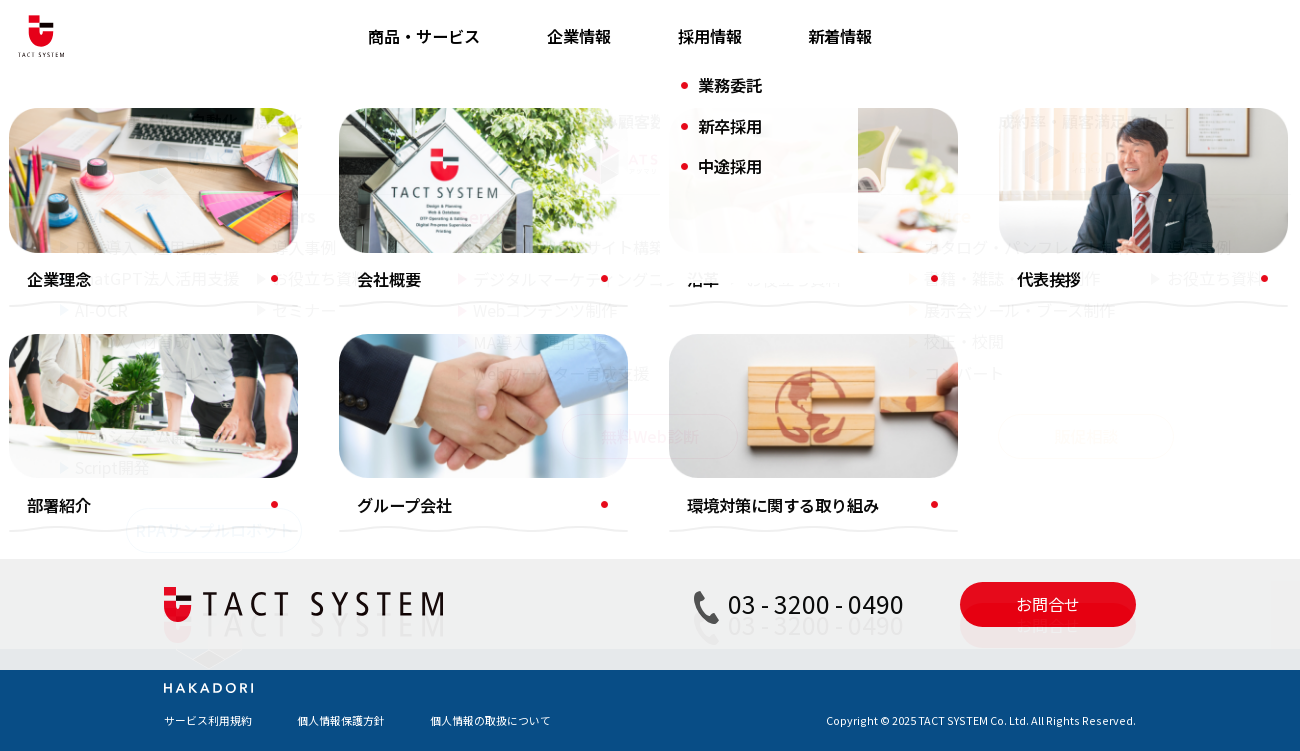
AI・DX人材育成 (268, 344)
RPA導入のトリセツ (874, 308)
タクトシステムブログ (585, 236)
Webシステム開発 (274, 452)
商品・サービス (424, 36)
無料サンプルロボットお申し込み (923, 380)
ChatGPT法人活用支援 (293, 272)
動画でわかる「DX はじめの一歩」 (928, 344)
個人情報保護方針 (341, 720)
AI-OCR (237, 308)
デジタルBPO (258, 416)
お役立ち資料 (554, 384)
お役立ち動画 (554, 420)
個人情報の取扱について (490, 720)
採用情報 (710, 36)
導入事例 (538, 348)
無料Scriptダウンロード (891, 416)
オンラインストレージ (289, 380)
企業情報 (579, 36)
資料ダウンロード (867, 236)
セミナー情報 (554, 456)
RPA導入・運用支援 (280, 236)
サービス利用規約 (208, 720)
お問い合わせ (851, 272)
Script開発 (249, 488)
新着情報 (840, 36)
